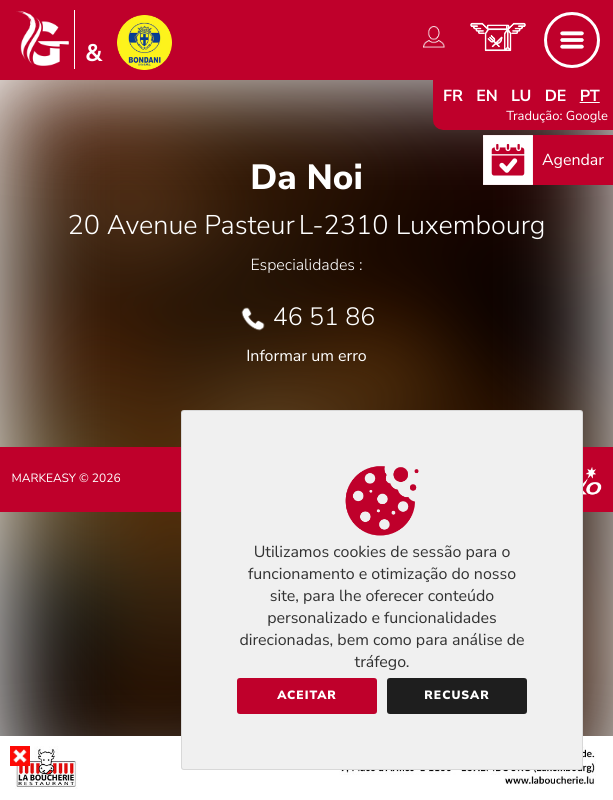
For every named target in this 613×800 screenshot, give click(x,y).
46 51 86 (324, 317)
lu (521, 96)
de (556, 96)
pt (590, 96)
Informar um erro (306, 356)
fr (453, 96)
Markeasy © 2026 (66, 479)
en (487, 96)
